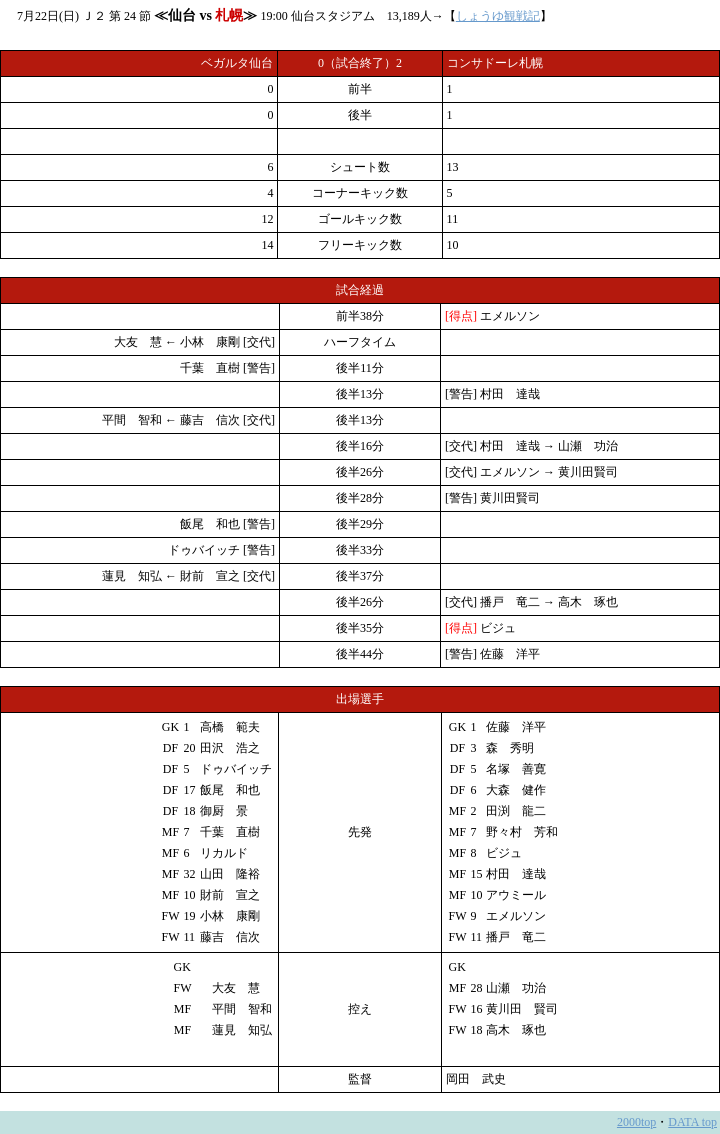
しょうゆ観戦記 (498, 16)
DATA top (692, 1122)
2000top (636, 1122)
